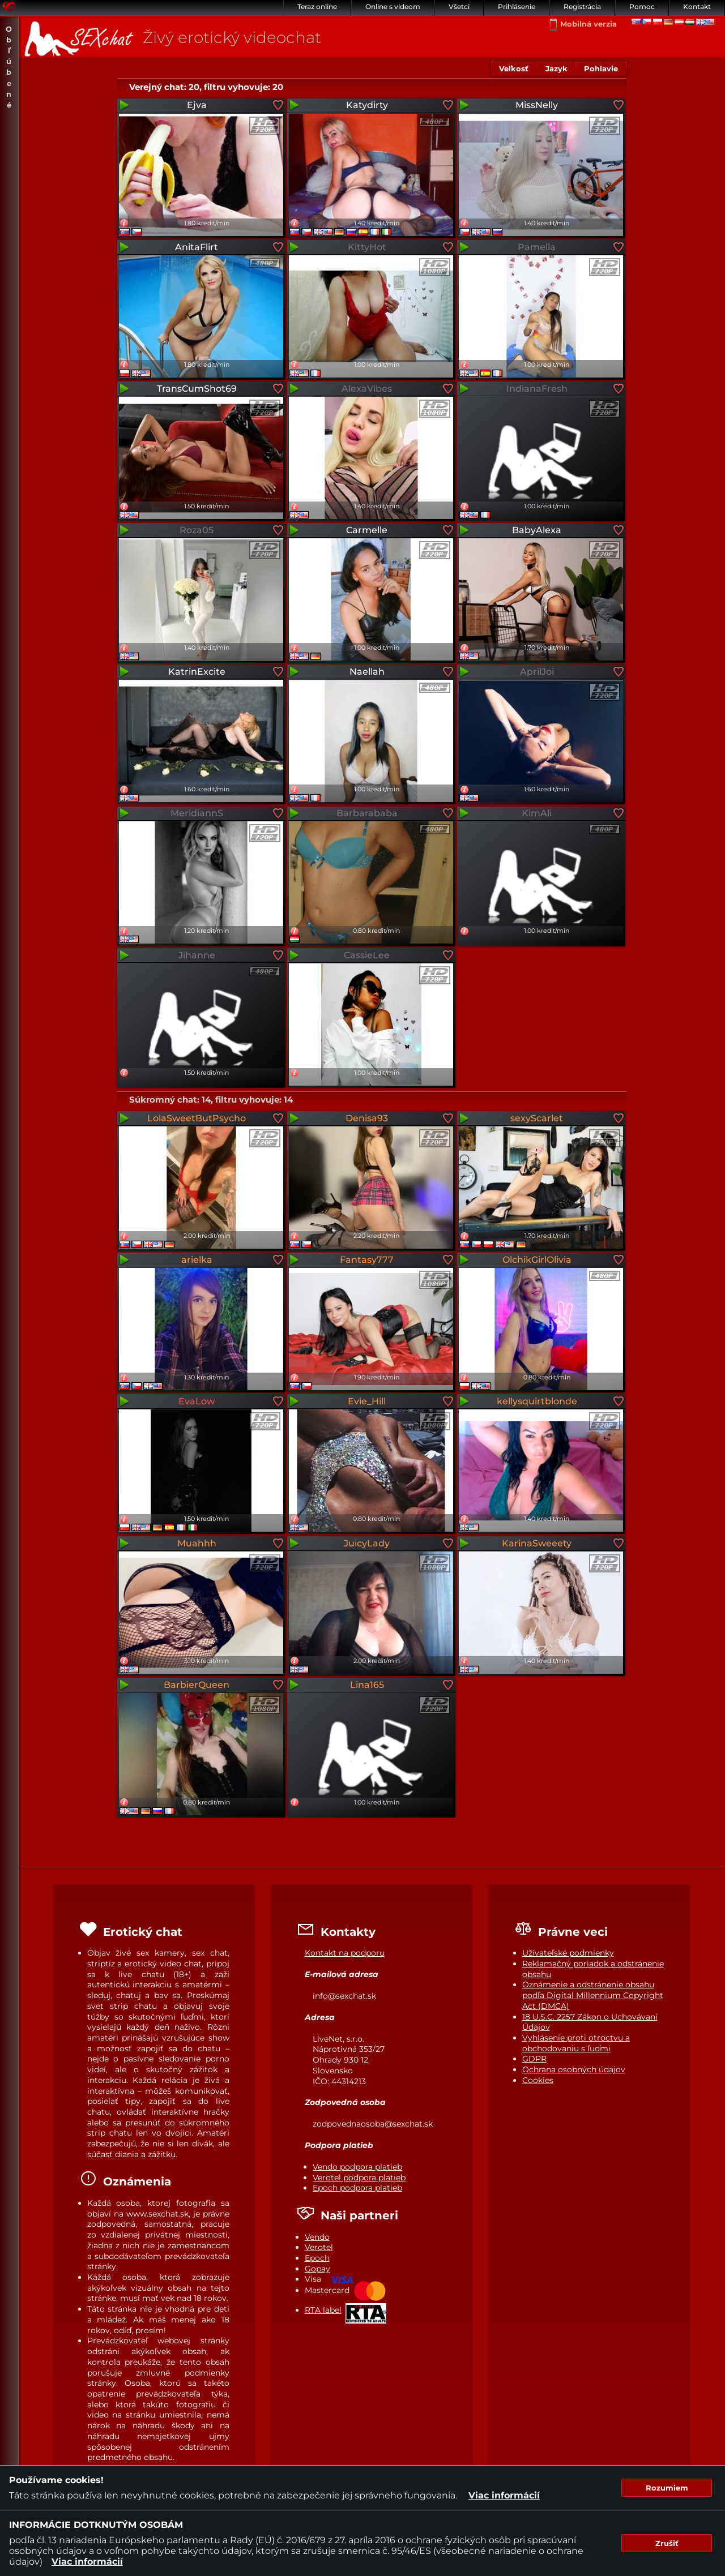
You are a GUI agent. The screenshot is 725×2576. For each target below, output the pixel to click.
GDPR (534, 2059)
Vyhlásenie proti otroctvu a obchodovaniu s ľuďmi (576, 2043)
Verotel (319, 2247)
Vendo (317, 2237)
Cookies (537, 2080)
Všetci (459, 6)
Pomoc (642, 6)
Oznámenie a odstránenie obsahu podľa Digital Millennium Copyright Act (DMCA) (592, 1995)
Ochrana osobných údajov (573, 2069)
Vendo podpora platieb (357, 2167)
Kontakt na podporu (345, 1953)
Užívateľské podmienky (568, 1953)
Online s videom (392, 6)
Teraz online (317, 6)
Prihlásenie (516, 6)
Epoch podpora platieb (357, 2188)
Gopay (317, 2269)
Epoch (317, 2258)
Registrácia (582, 6)
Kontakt (697, 6)
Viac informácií (504, 2495)
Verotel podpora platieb (359, 2177)
